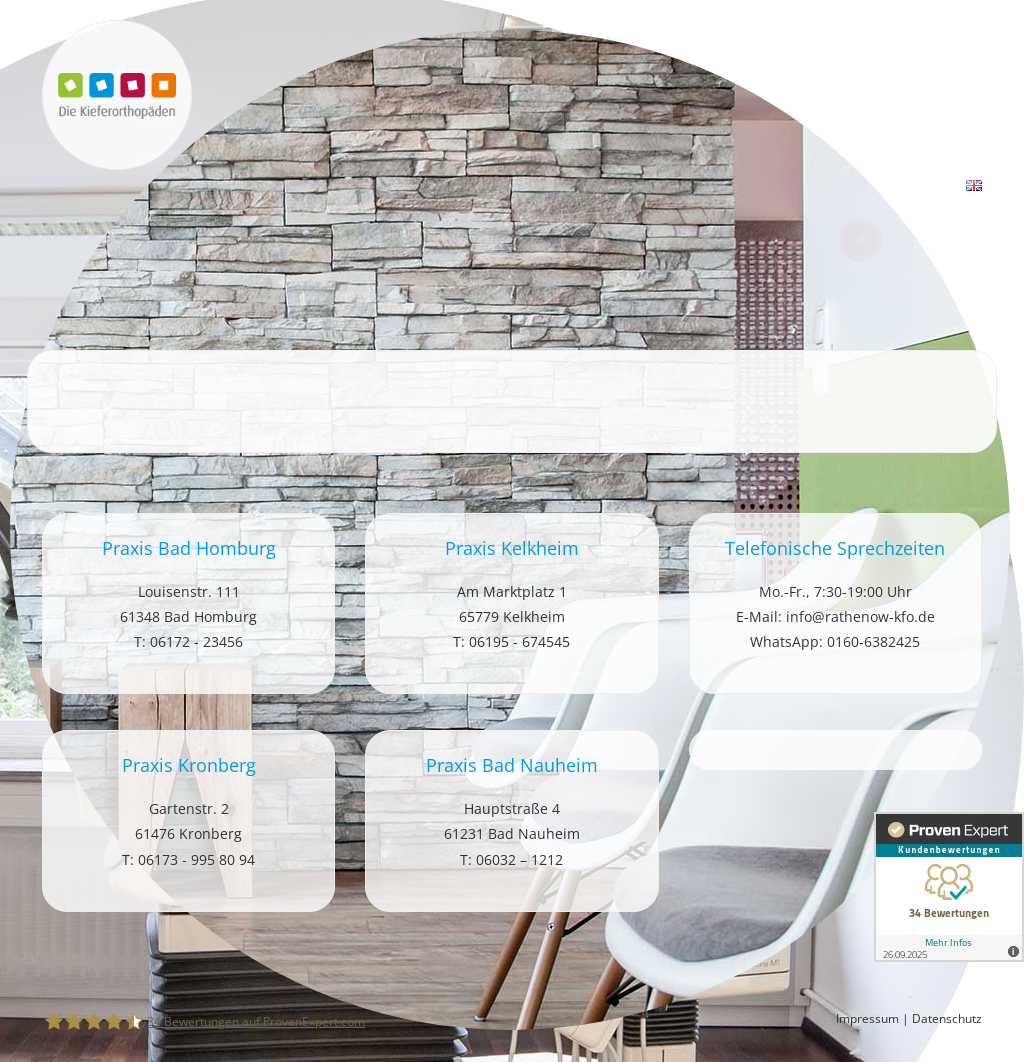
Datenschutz (947, 1018)
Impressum (867, 1018)
